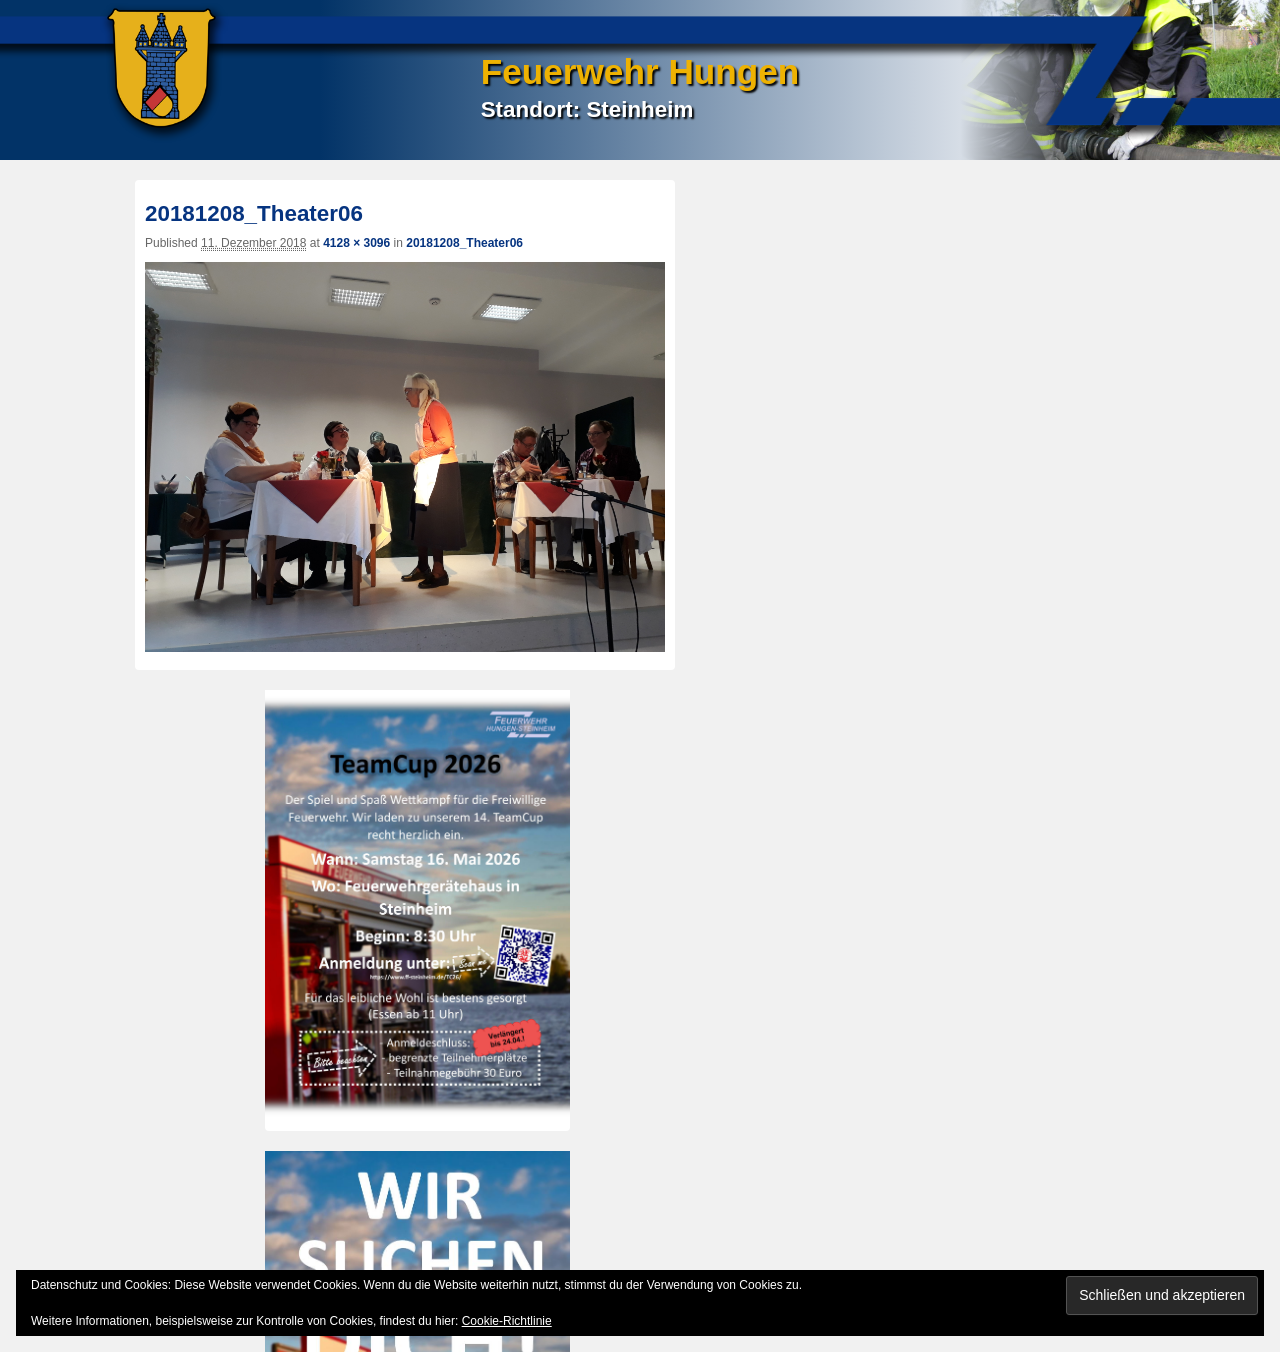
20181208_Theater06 (464, 243)
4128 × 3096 (356, 243)
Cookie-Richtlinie (507, 1321)
